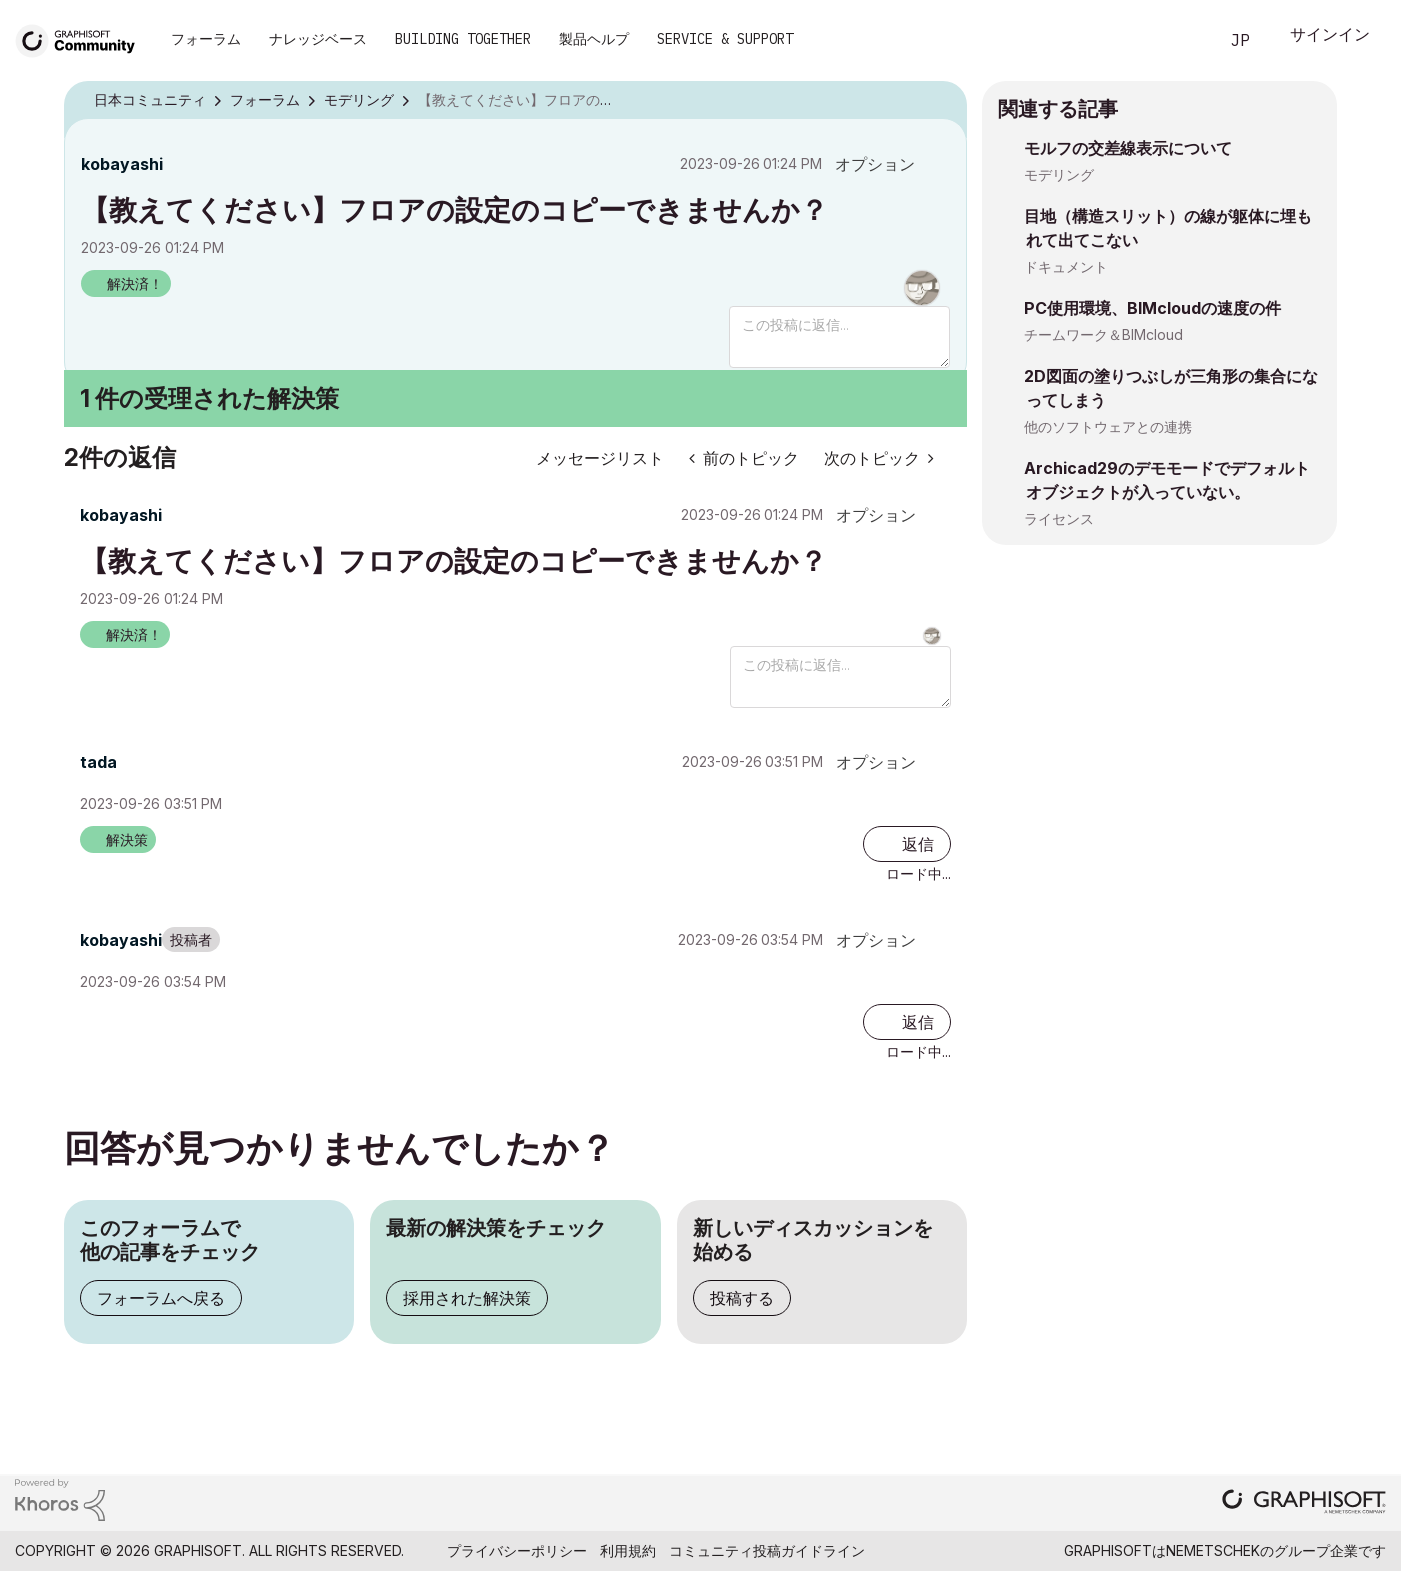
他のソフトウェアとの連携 (1108, 426)
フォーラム (206, 39)
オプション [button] (875, 164)
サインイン (1330, 36)
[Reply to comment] (907, 844)
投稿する (742, 1298)
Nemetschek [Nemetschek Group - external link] (1213, 1550)
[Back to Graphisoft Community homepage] (82, 38)
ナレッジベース (318, 39)
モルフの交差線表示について (1128, 148)
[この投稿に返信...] (839, 337)
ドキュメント (1066, 266)
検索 (1180, 41)
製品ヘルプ (594, 39)
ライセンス (1059, 518)
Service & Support (725, 39)
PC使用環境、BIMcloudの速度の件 (1152, 308)
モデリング (1059, 174)
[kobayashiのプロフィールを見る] (122, 164)
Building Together (463, 39)
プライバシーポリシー (517, 1550)
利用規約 (628, 1550)
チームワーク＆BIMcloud (1103, 334)
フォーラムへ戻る (161, 1298)
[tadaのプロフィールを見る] (98, 762)
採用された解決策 (467, 1298)
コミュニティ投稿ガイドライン (767, 1550)
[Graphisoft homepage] (1304, 1503)
